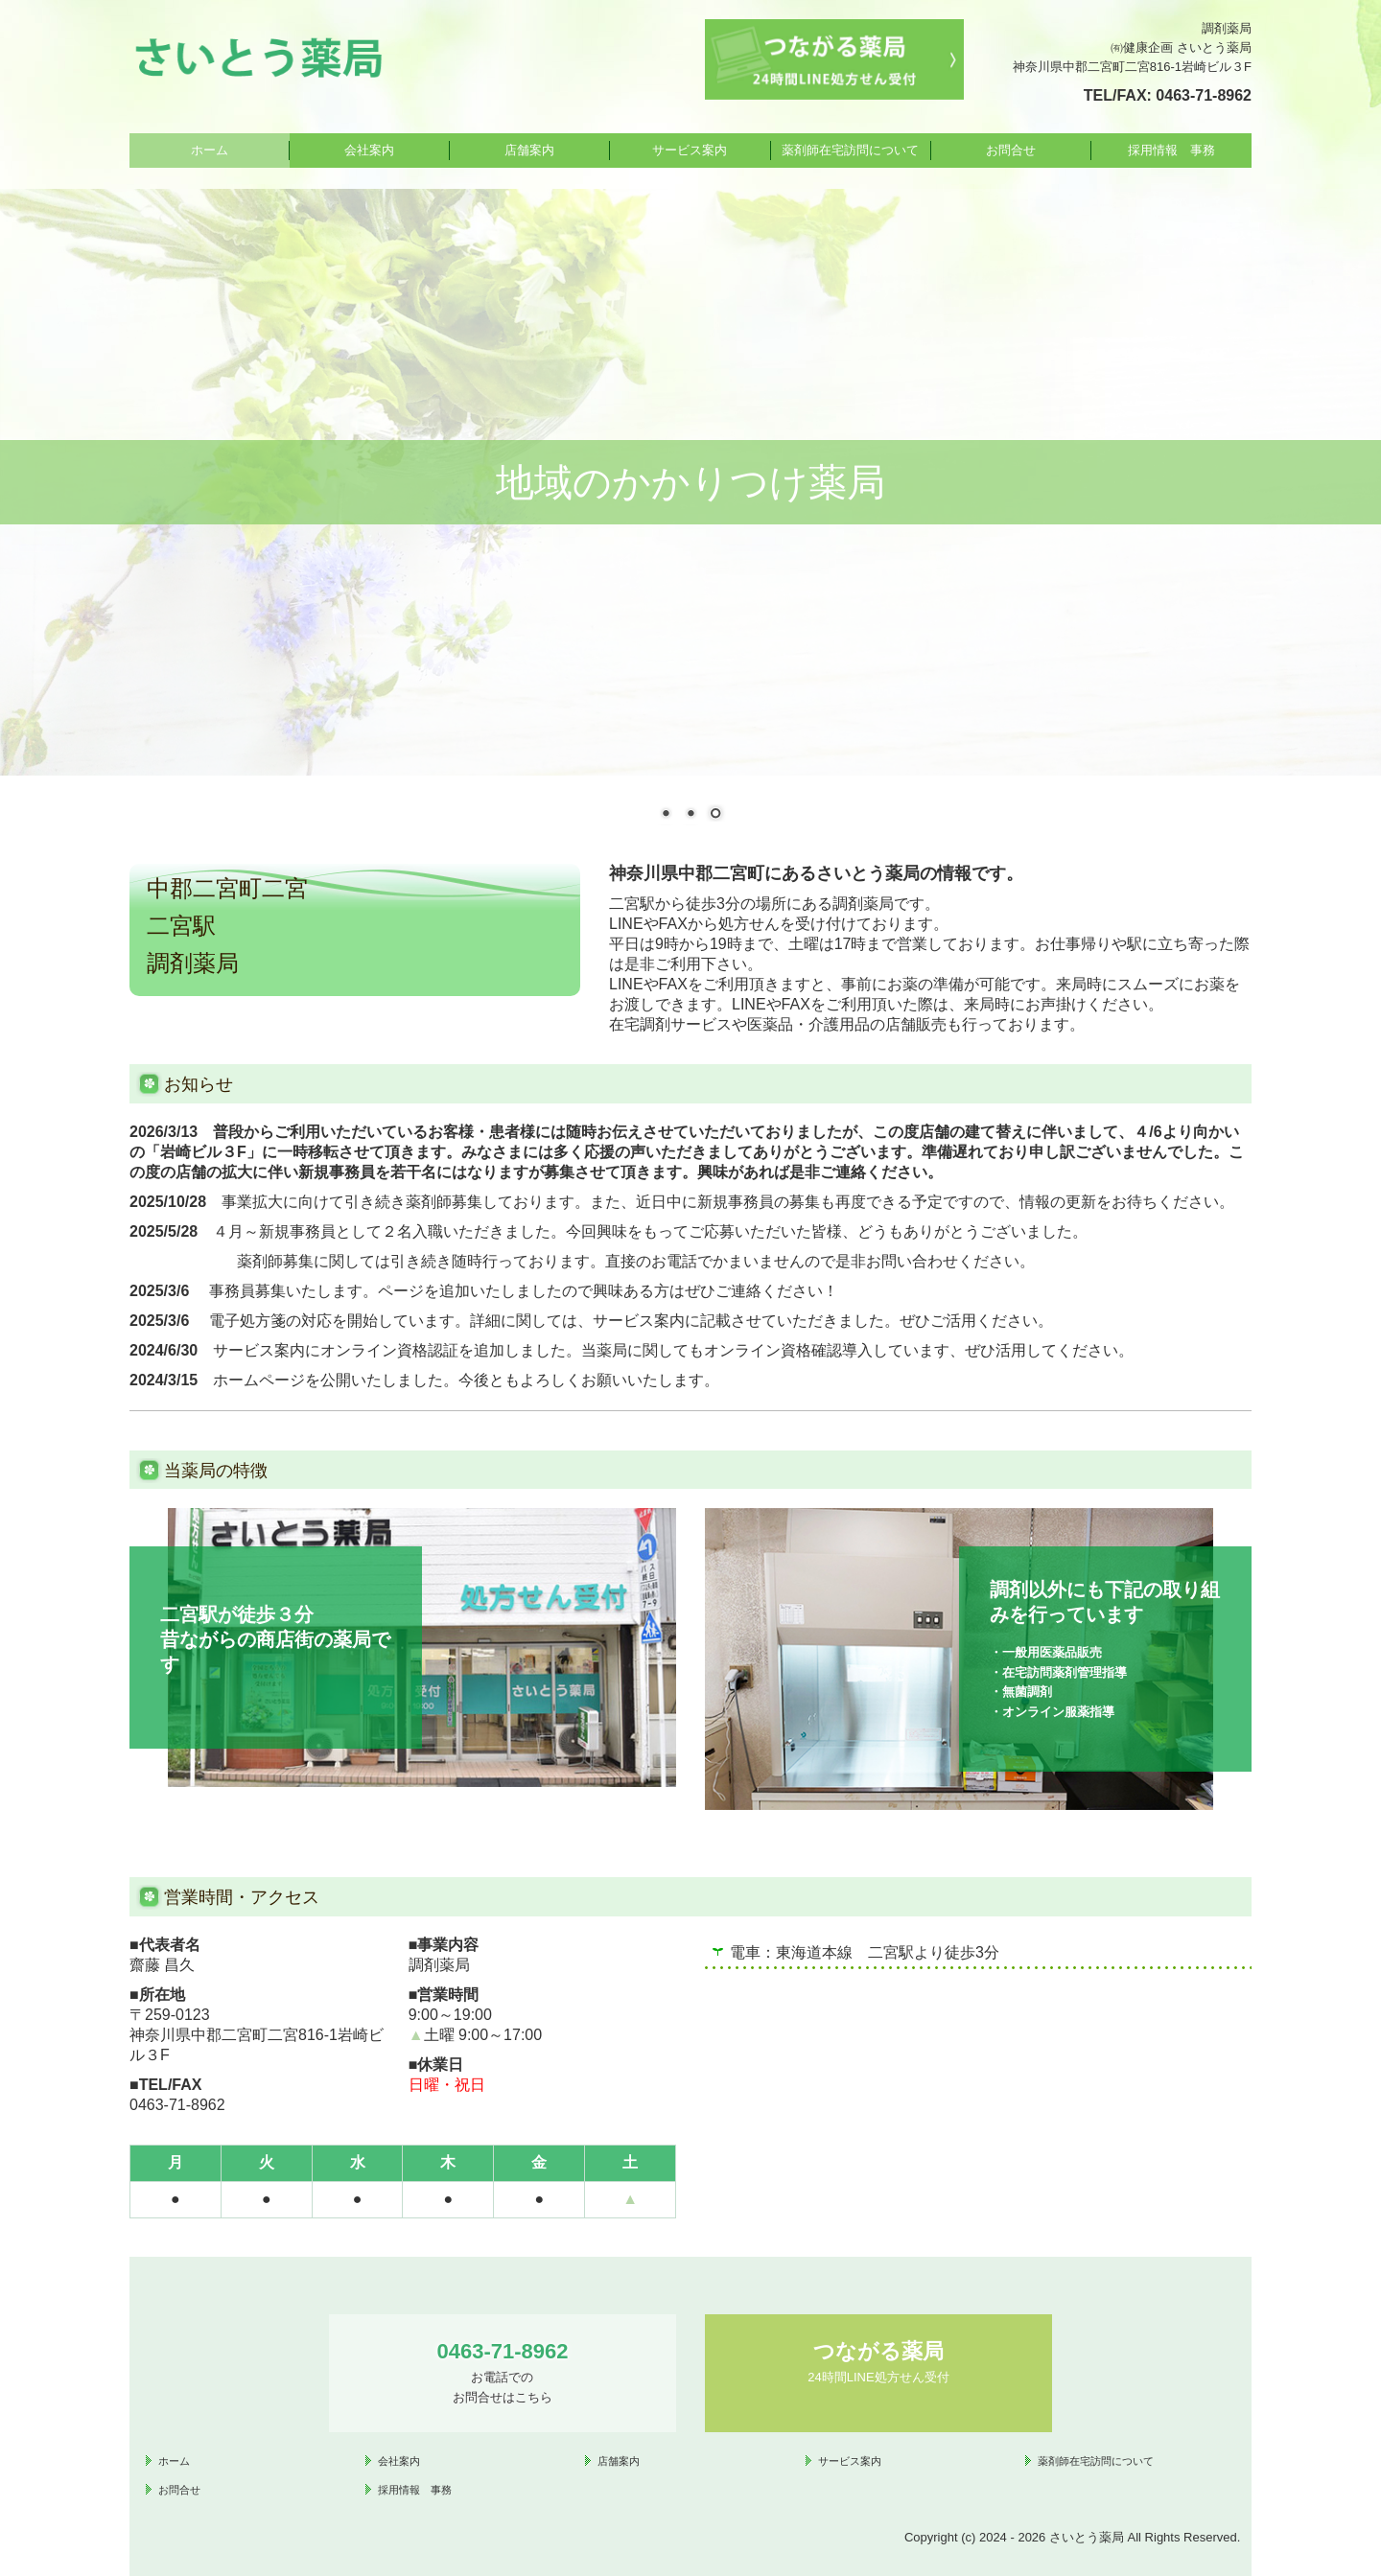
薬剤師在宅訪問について (850, 150)
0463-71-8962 (1204, 95)
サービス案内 (689, 150)
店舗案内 (529, 150)
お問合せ (1011, 150)
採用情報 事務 (1171, 150)
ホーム (209, 150)
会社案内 (369, 150)
